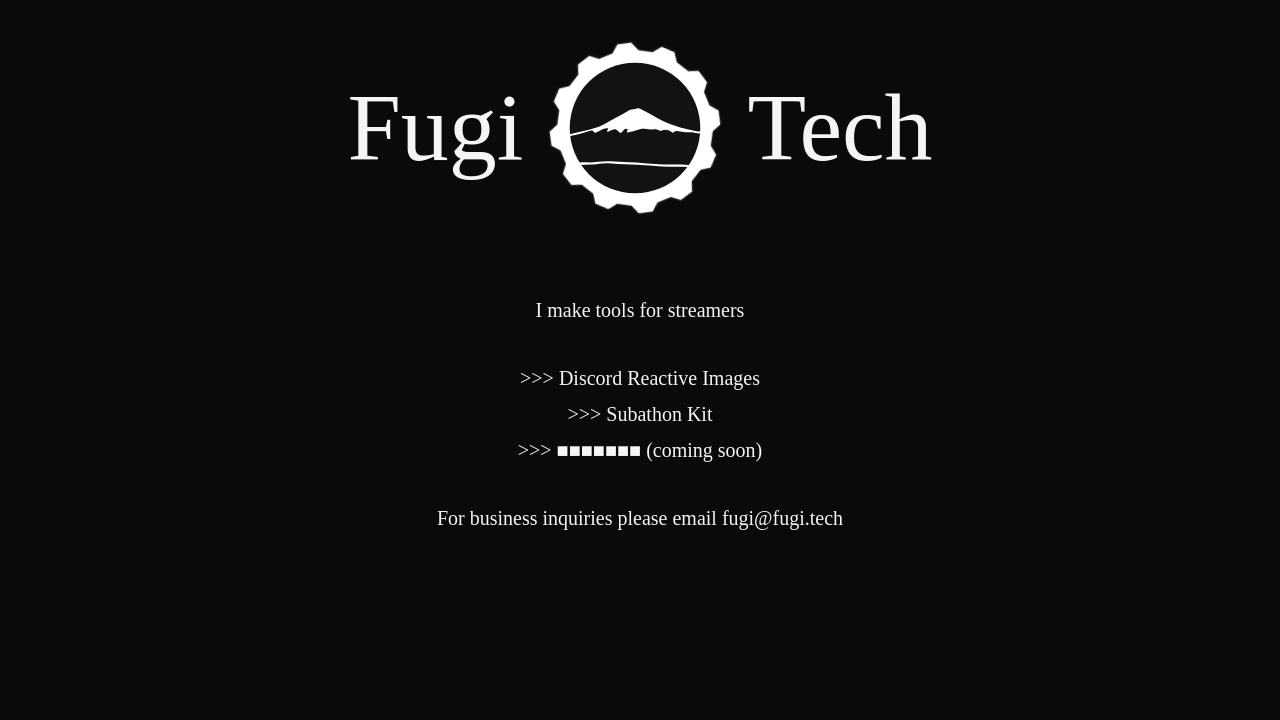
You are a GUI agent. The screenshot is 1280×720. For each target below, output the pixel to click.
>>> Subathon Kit (640, 414)
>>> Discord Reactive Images (640, 378)
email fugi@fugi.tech (757, 518)
